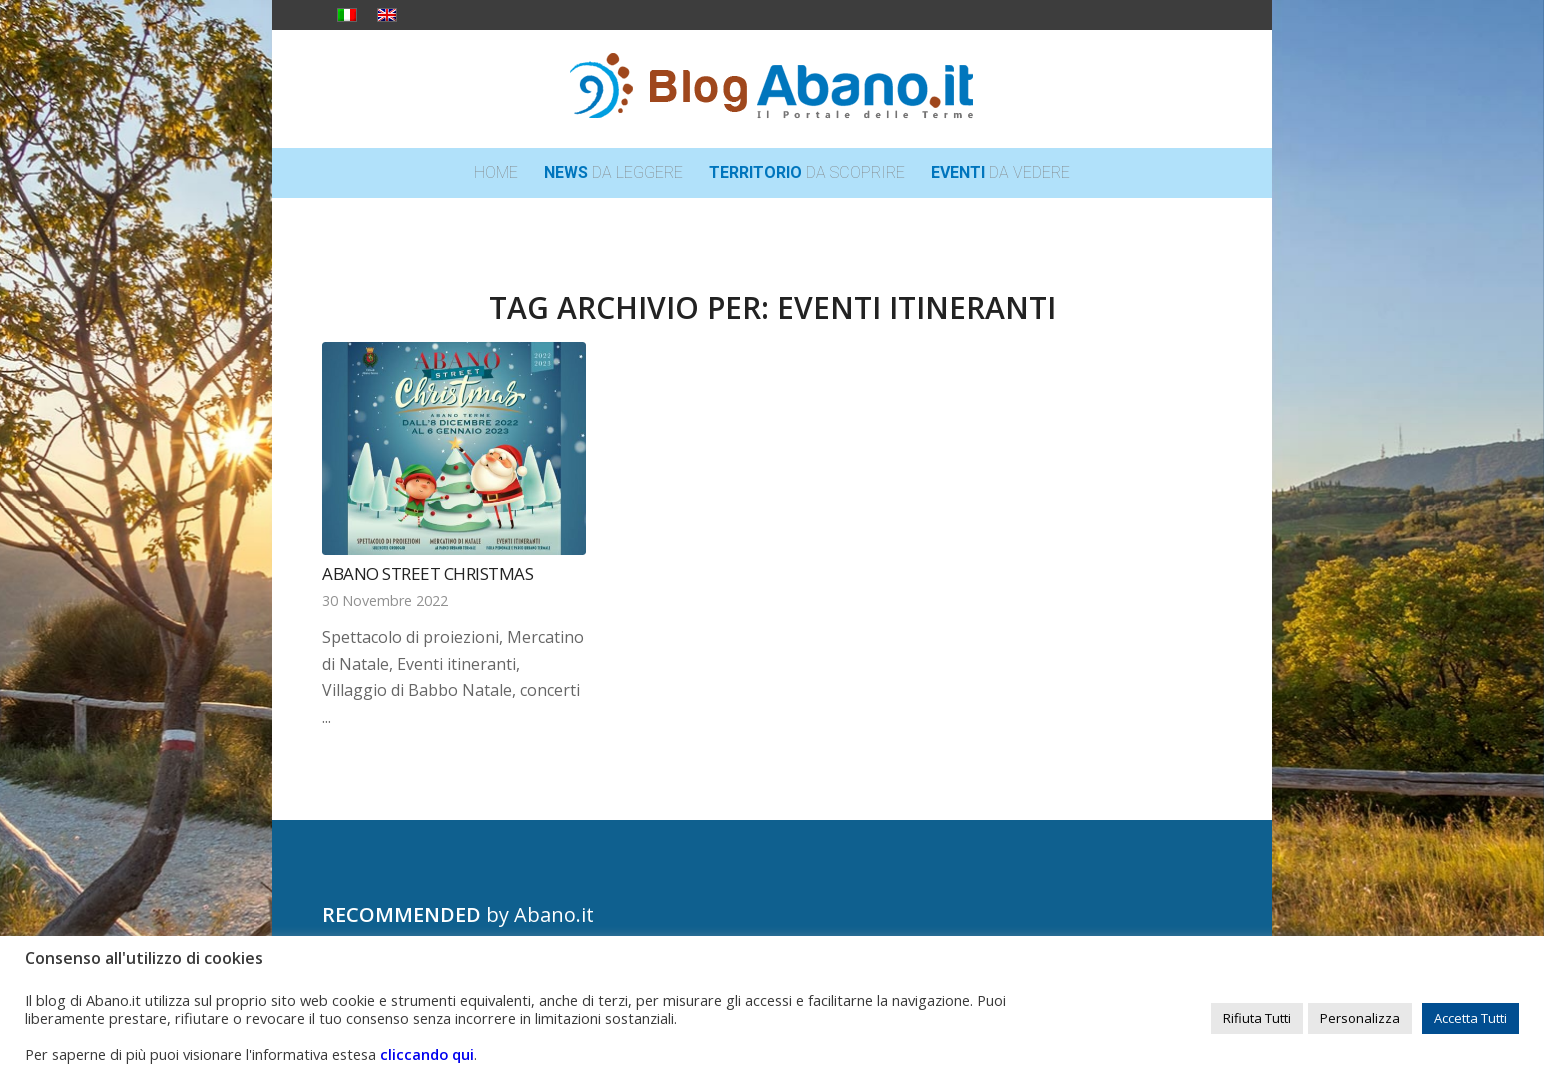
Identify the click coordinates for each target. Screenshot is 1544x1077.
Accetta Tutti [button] (1470, 1018)
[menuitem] (496, 173)
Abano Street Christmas (427, 573)
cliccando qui (427, 1054)
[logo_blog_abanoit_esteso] (772, 89)
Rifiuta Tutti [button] (1257, 1018)
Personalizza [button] (1360, 1018)
